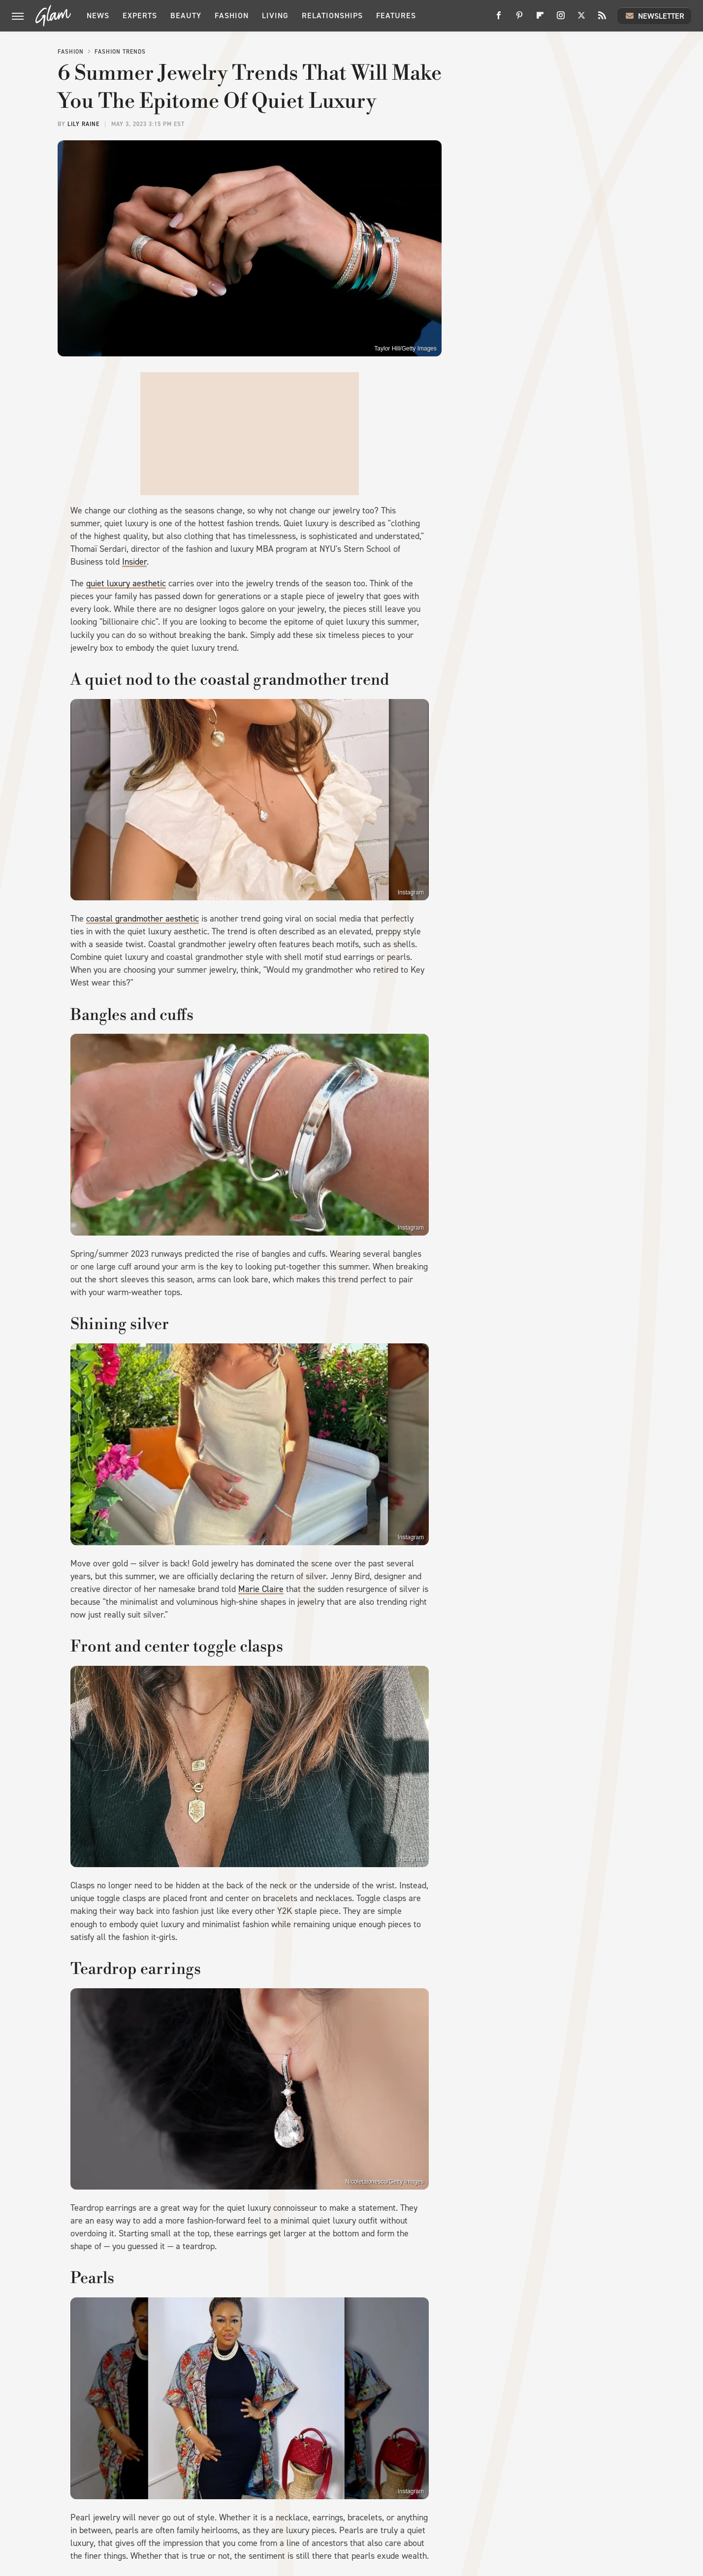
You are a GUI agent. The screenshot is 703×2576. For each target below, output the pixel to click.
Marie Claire (261, 1589)
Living (275, 15)
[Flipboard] (540, 19)
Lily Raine (83, 124)
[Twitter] (581, 19)
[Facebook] (498, 19)
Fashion (232, 15)
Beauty (185, 15)
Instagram (411, 892)
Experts (140, 15)
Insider (134, 562)
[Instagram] (560, 19)
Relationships (332, 15)
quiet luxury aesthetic (126, 583)
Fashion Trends (120, 52)
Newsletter (654, 15)
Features (396, 15)
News (98, 15)
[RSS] (602, 19)
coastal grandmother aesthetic (142, 918)
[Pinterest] (519, 19)
